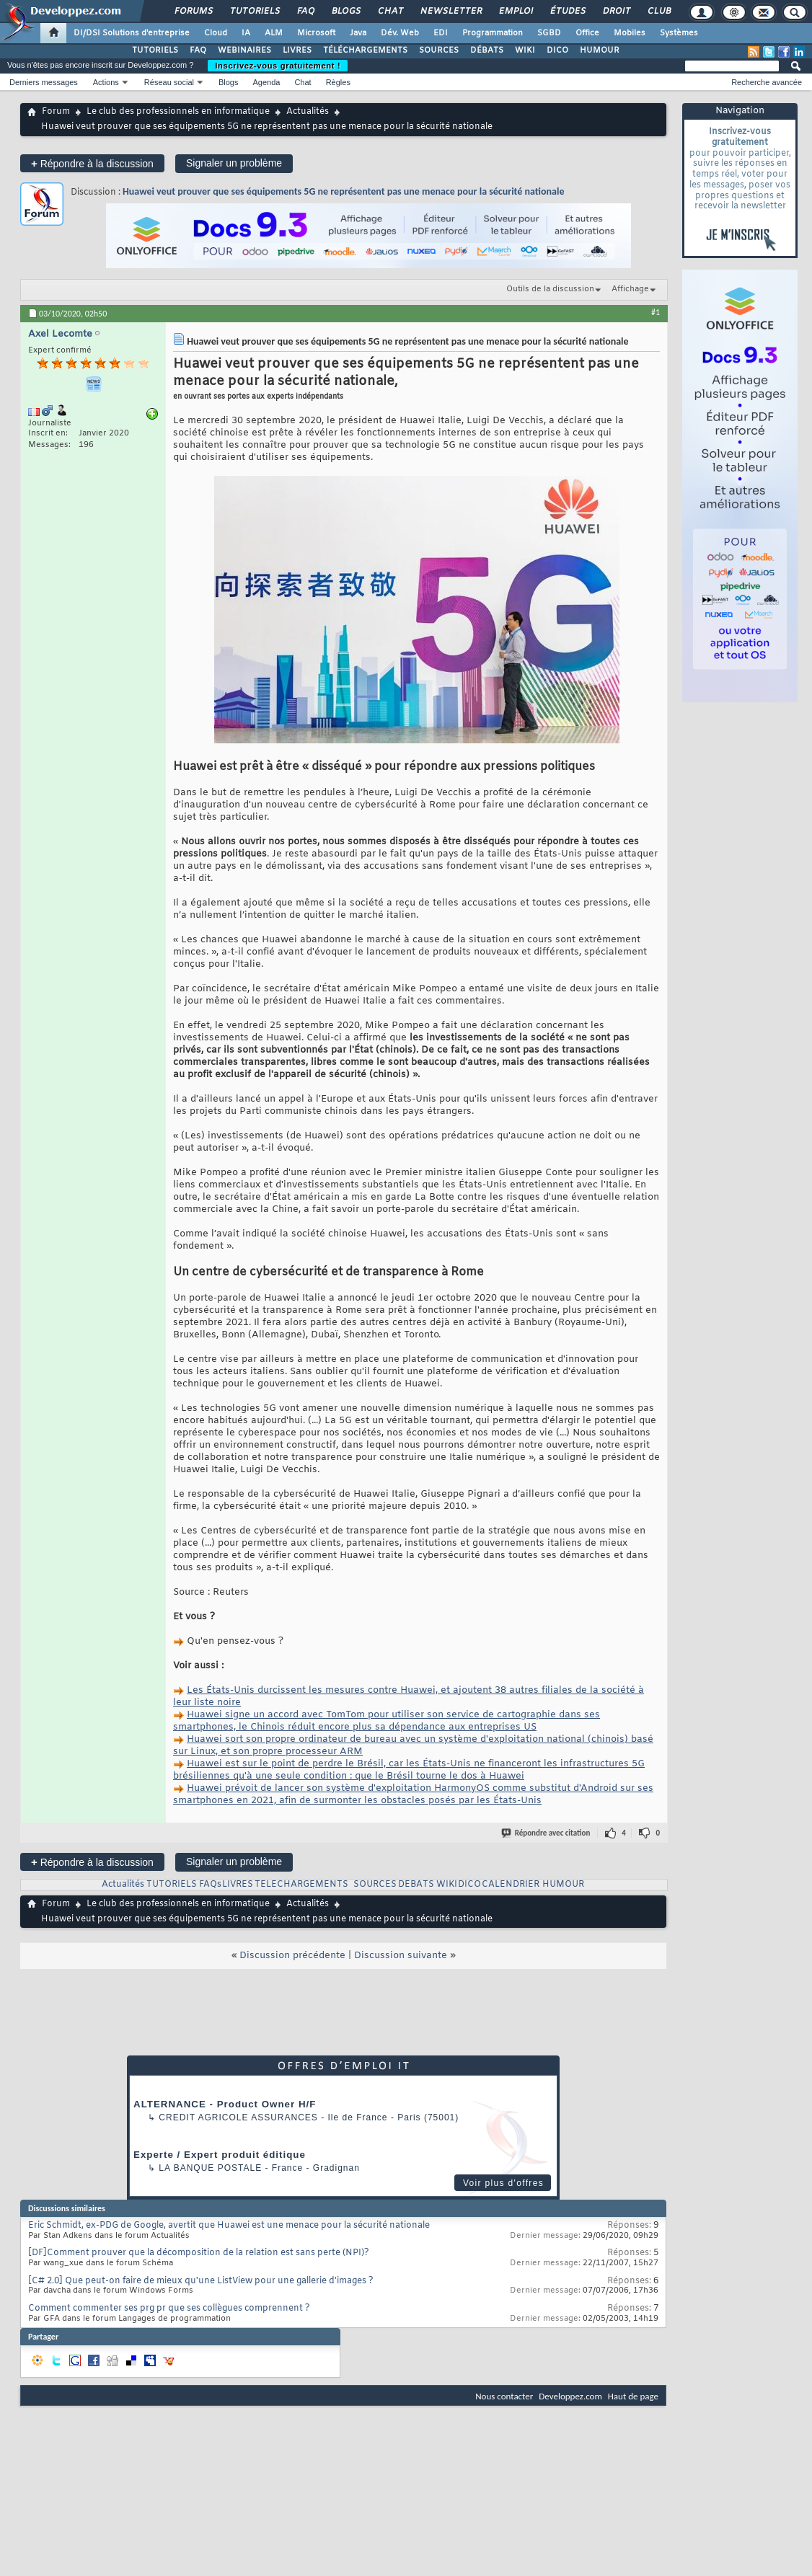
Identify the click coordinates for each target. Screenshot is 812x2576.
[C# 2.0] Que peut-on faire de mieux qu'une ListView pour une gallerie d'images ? (201, 2281)
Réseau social (169, 82)
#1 (655, 312)
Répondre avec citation (547, 1833)
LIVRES (297, 50)
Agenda (266, 82)
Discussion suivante (400, 1955)
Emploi (515, 11)
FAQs (210, 1884)
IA (246, 33)
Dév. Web (400, 33)
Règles (338, 82)
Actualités (307, 112)
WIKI (525, 50)
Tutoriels (254, 11)
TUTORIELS (155, 50)
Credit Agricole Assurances (238, 2117)
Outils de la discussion (550, 289)
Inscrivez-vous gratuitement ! (277, 65)
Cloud (215, 33)
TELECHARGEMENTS (301, 1884)
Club (658, 11)
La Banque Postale (210, 2168)
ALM (274, 33)
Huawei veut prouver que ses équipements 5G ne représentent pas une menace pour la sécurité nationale (343, 191)
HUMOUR (599, 50)
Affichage (630, 289)
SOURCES (439, 50)
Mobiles (629, 33)
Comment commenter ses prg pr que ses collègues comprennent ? (169, 2308)
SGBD (549, 33)
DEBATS (416, 1884)
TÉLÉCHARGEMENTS (365, 50)
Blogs (345, 11)
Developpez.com (570, 2396)
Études (567, 11)
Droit (616, 11)
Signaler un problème (234, 163)
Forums (192, 11)
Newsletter (450, 11)
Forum (56, 112)
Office (587, 33)
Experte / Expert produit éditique (219, 2154)
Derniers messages (43, 82)
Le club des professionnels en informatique (178, 112)
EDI (440, 33)
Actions (106, 82)
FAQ (305, 11)
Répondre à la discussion (92, 163)
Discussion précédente (292, 1955)
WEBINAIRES (244, 50)
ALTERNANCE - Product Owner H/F (224, 2104)
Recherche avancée (766, 82)
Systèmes (679, 33)
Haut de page (633, 2396)
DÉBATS (486, 50)
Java (358, 33)
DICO (557, 50)
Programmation (492, 33)
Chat (390, 11)
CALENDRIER (510, 1884)
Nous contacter (504, 2396)
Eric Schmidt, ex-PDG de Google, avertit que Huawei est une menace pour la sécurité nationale (229, 2225)
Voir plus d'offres (503, 2183)
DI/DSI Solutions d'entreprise (132, 33)
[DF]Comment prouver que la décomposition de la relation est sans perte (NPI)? (198, 2253)
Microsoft (316, 33)
